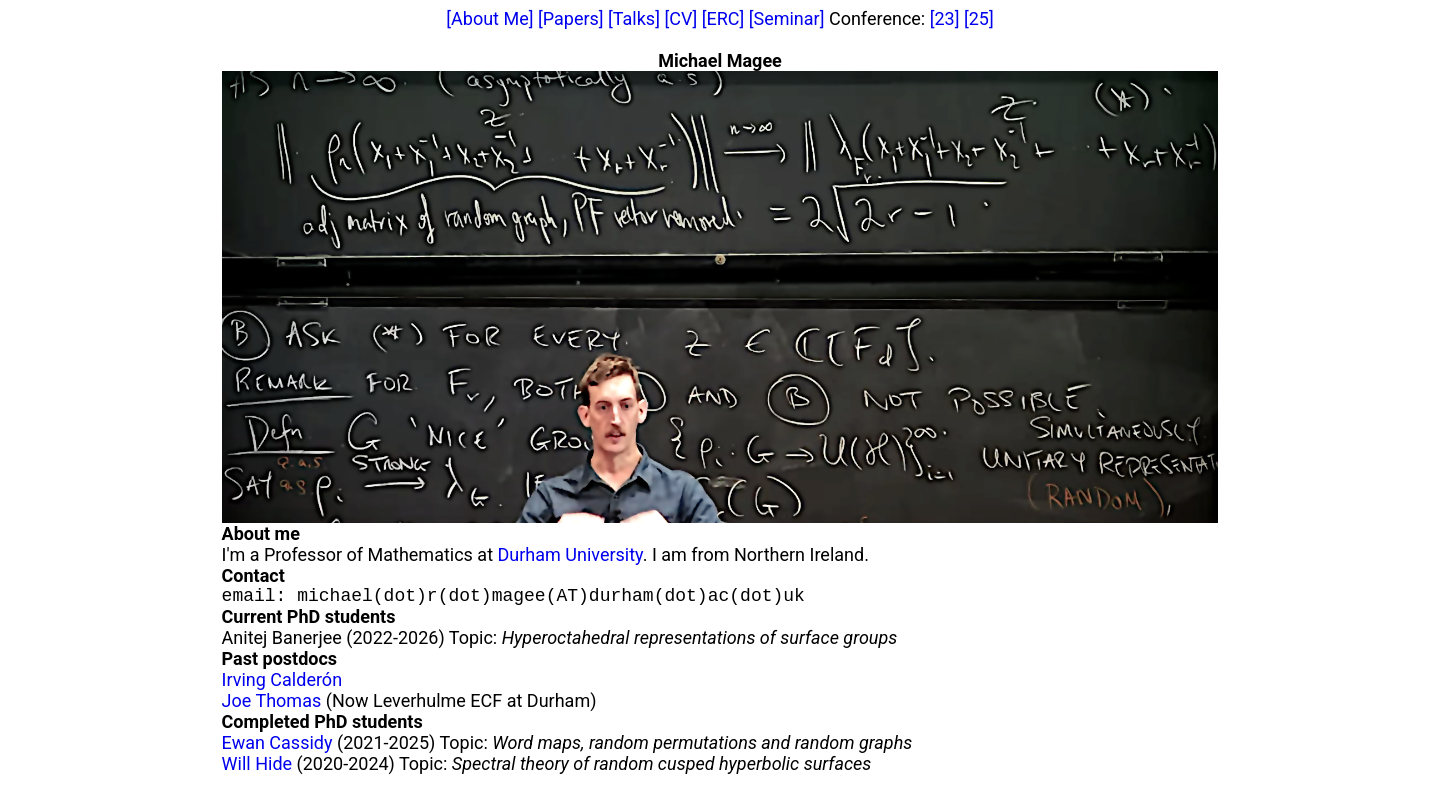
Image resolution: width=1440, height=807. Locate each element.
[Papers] (571, 18)
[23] (945, 18)
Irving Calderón (282, 683)
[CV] (680, 18)
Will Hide (257, 767)
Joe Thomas (272, 704)
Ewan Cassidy (277, 746)
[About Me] (489, 18)
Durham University (570, 554)
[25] (979, 18)
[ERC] (723, 18)
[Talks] (634, 18)
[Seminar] (787, 18)
